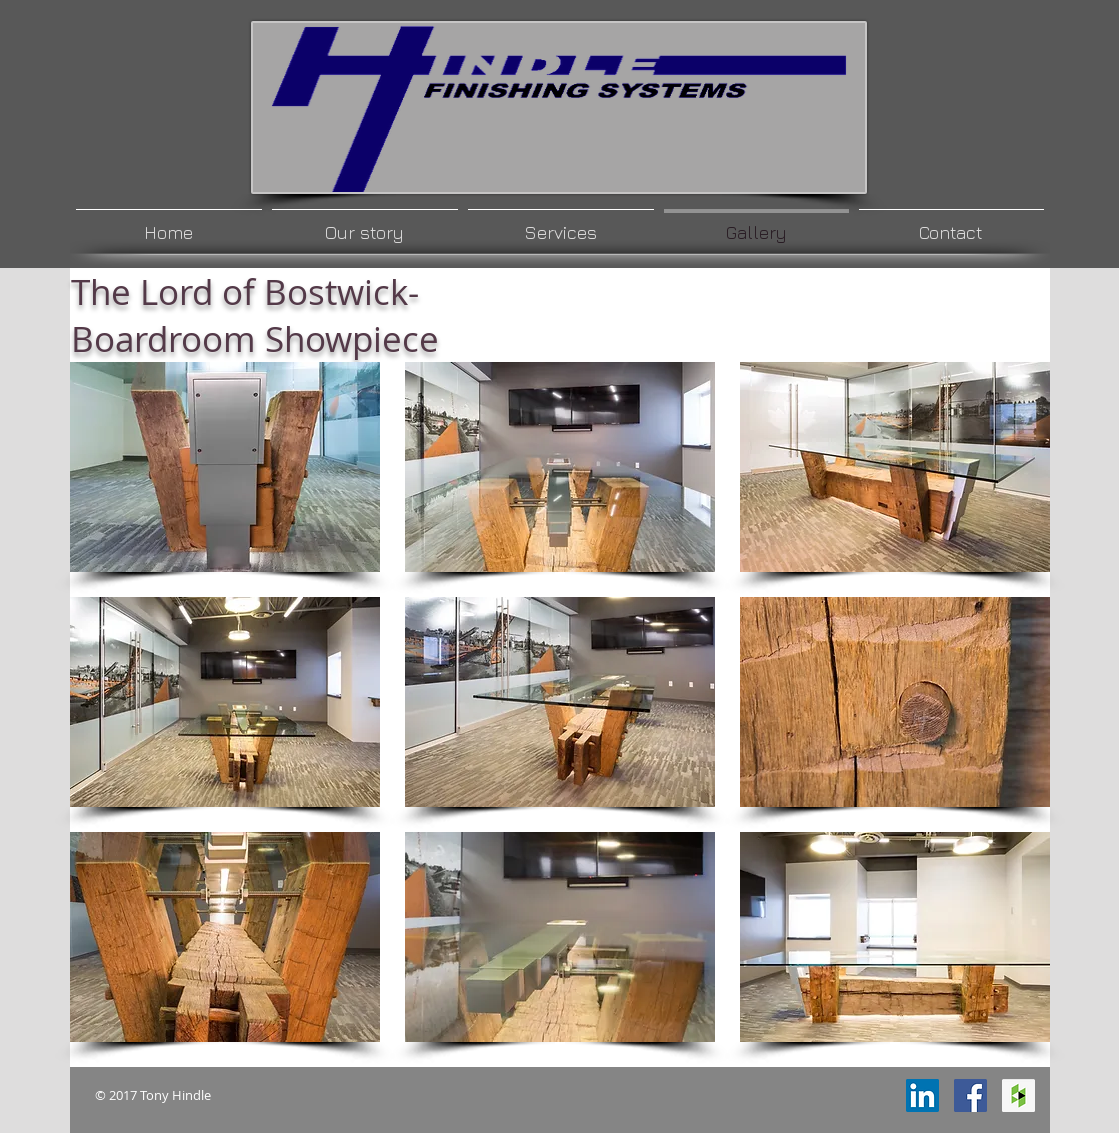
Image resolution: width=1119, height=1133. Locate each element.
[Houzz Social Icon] (1018, 1095)
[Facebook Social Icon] (970, 1095)
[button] (225, 467)
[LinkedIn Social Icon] (922, 1095)
